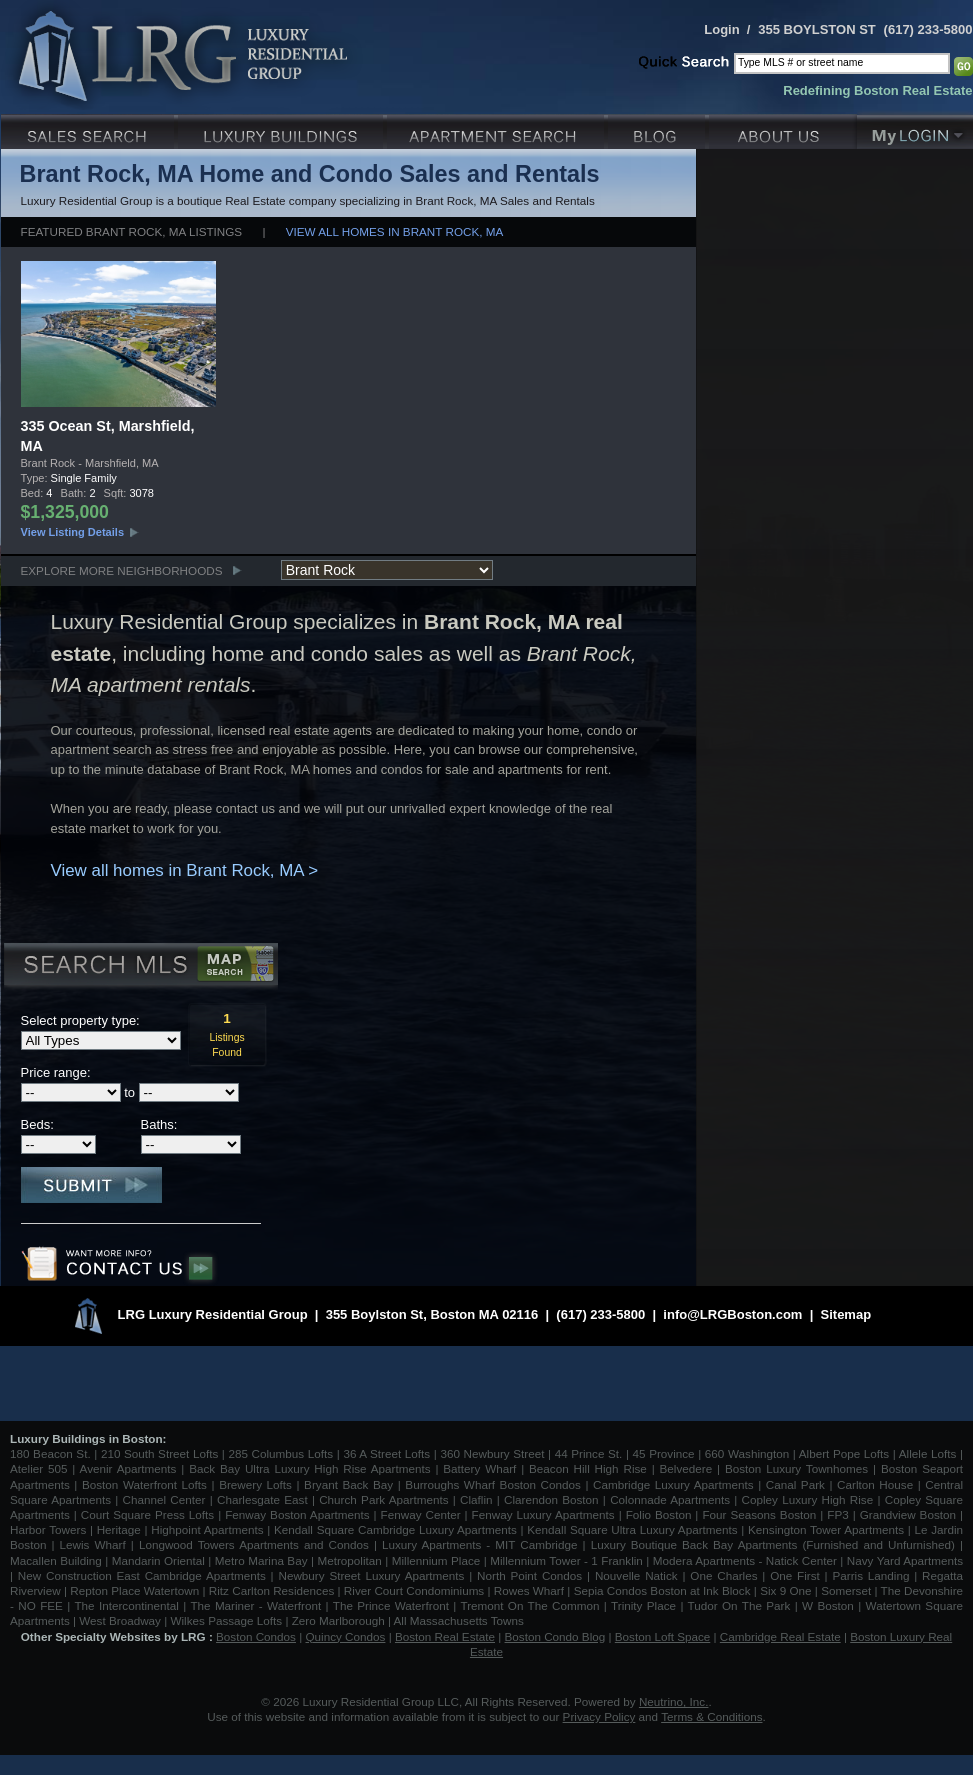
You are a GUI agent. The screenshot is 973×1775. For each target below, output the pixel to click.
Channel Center (164, 1499)
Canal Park (795, 1484)
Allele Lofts (928, 1453)
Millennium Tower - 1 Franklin (566, 1560)
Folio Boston (659, 1514)
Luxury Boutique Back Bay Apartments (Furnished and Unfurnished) (773, 1544)
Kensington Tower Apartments (826, 1529)
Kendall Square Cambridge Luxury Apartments (397, 1529)
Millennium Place (436, 1560)
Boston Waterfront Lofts (144, 1484)
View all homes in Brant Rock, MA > (185, 870)
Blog (658, 129)
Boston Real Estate (445, 1636)
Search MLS (139, 967)
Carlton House (875, 1484)
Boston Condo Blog (555, 1636)
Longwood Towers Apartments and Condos (254, 1544)
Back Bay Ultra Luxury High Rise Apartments (309, 1468)
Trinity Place (645, 1605)
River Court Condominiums (414, 1590)
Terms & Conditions (711, 1716)
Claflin (478, 1499)
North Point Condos (529, 1575)
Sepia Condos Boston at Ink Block (662, 1590)
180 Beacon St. (50, 1453)
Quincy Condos (346, 1636)
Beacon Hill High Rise (588, 1468)
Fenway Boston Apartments (297, 1514)
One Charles (723, 1575)
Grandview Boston (908, 1514)
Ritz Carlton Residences (271, 1590)
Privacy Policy (599, 1716)
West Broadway (120, 1620)
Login (721, 29)
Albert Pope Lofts (844, 1453)
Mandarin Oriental (158, 1560)
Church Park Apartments (383, 1499)
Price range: (56, 1072)
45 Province (664, 1453)
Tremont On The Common (529, 1605)
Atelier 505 (41, 1468)
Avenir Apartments (128, 1468)
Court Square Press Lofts (147, 1514)
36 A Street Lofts (386, 1453)
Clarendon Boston (551, 1499)
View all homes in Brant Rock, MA (395, 231)
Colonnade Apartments (670, 1499)
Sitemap (846, 1314)
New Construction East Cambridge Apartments (142, 1575)
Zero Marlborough (338, 1620)
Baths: (159, 1124)
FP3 (839, 1514)
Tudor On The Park (739, 1605)
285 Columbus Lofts (280, 1453)
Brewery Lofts (255, 1484)
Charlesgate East (262, 1499)
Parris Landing (870, 1575)
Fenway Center (421, 1514)
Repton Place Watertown (134, 1590)
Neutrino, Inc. (674, 1701)
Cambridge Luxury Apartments (673, 1484)
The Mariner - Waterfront (255, 1605)
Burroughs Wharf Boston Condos (493, 1484)
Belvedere (686, 1468)
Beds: (37, 1124)
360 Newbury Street (492, 1453)
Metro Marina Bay (261, 1560)
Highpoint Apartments (209, 1529)
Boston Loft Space (663, 1636)
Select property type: (80, 1020)
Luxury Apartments (497, 129)
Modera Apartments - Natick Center (745, 1560)
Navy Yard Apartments (905, 1560)
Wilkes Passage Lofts (226, 1620)
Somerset (846, 1590)
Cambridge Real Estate (780, 1636)
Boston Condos (256, 1636)
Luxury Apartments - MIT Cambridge (479, 1544)
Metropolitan (351, 1560)
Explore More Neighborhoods (122, 570)
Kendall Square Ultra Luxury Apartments (632, 1529)
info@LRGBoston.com (732, 1314)
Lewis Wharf (93, 1544)
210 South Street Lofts (159, 1453)
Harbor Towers (48, 1529)
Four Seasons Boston (761, 1514)
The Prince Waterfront (391, 1605)
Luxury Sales (89, 129)
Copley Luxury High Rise (808, 1499)
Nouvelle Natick (636, 1575)
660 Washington (747, 1453)
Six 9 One (785, 1590)
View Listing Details (73, 532)
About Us (783, 129)
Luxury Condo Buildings (282, 129)
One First (795, 1575)
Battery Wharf (479, 1468)
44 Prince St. (589, 1453)
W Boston (830, 1605)
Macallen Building (56, 1560)
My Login (915, 129)
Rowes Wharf (529, 1590)
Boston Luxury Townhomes (796, 1468)
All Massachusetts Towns (459, 1620)
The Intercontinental (126, 1605)
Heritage (119, 1529)
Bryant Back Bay (348, 1484)
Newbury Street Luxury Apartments (371, 1575)
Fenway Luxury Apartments (543, 1514)
